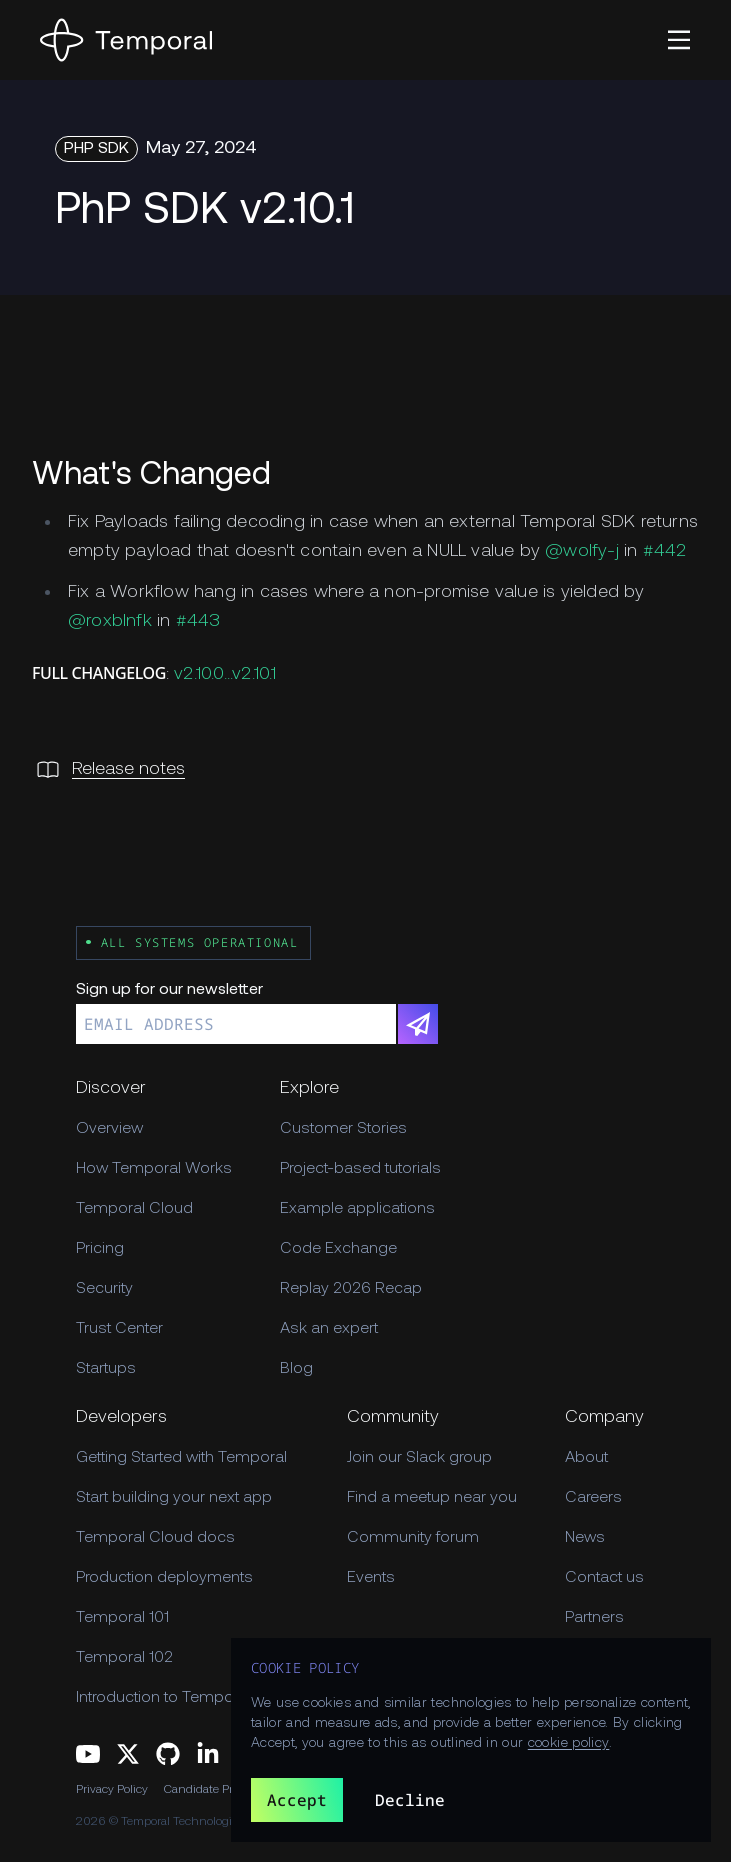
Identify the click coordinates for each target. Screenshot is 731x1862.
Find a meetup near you (432, 1498)
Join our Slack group (419, 1458)
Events (371, 1578)
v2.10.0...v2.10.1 (225, 674)
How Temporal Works (154, 1169)
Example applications (357, 1209)
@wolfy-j (582, 551)
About (586, 1458)
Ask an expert (329, 1329)
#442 (665, 551)
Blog (296, 1369)
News (585, 1538)
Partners (594, 1618)
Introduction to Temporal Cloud (187, 1698)
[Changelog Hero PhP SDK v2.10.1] (365, 212)
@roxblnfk (110, 621)
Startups (106, 1369)
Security (104, 1289)
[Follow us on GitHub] (168, 1754)
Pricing (100, 1249)
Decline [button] (410, 1800)
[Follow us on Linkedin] (208, 1754)
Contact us (604, 1578)
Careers (593, 1498)
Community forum (413, 1538)
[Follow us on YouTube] (88, 1754)
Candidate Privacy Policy (229, 1790)
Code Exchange (338, 1249)
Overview (109, 1129)
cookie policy (569, 1743)
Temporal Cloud (134, 1209)
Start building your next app (174, 1498)
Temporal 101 (122, 1618)
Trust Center (119, 1329)
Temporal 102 (124, 1658)
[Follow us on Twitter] (128, 1754)
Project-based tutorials (360, 1169)
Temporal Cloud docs (155, 1538)
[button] (679, 40)
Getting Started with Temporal (181, 1458)
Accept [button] (297, 1800)
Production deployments (164, 1578)
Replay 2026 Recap (351, 1289)
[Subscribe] (418, 1024)
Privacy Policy (112, 1790)
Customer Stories (343, 1129)
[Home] (126, 40)
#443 (198, 621)
